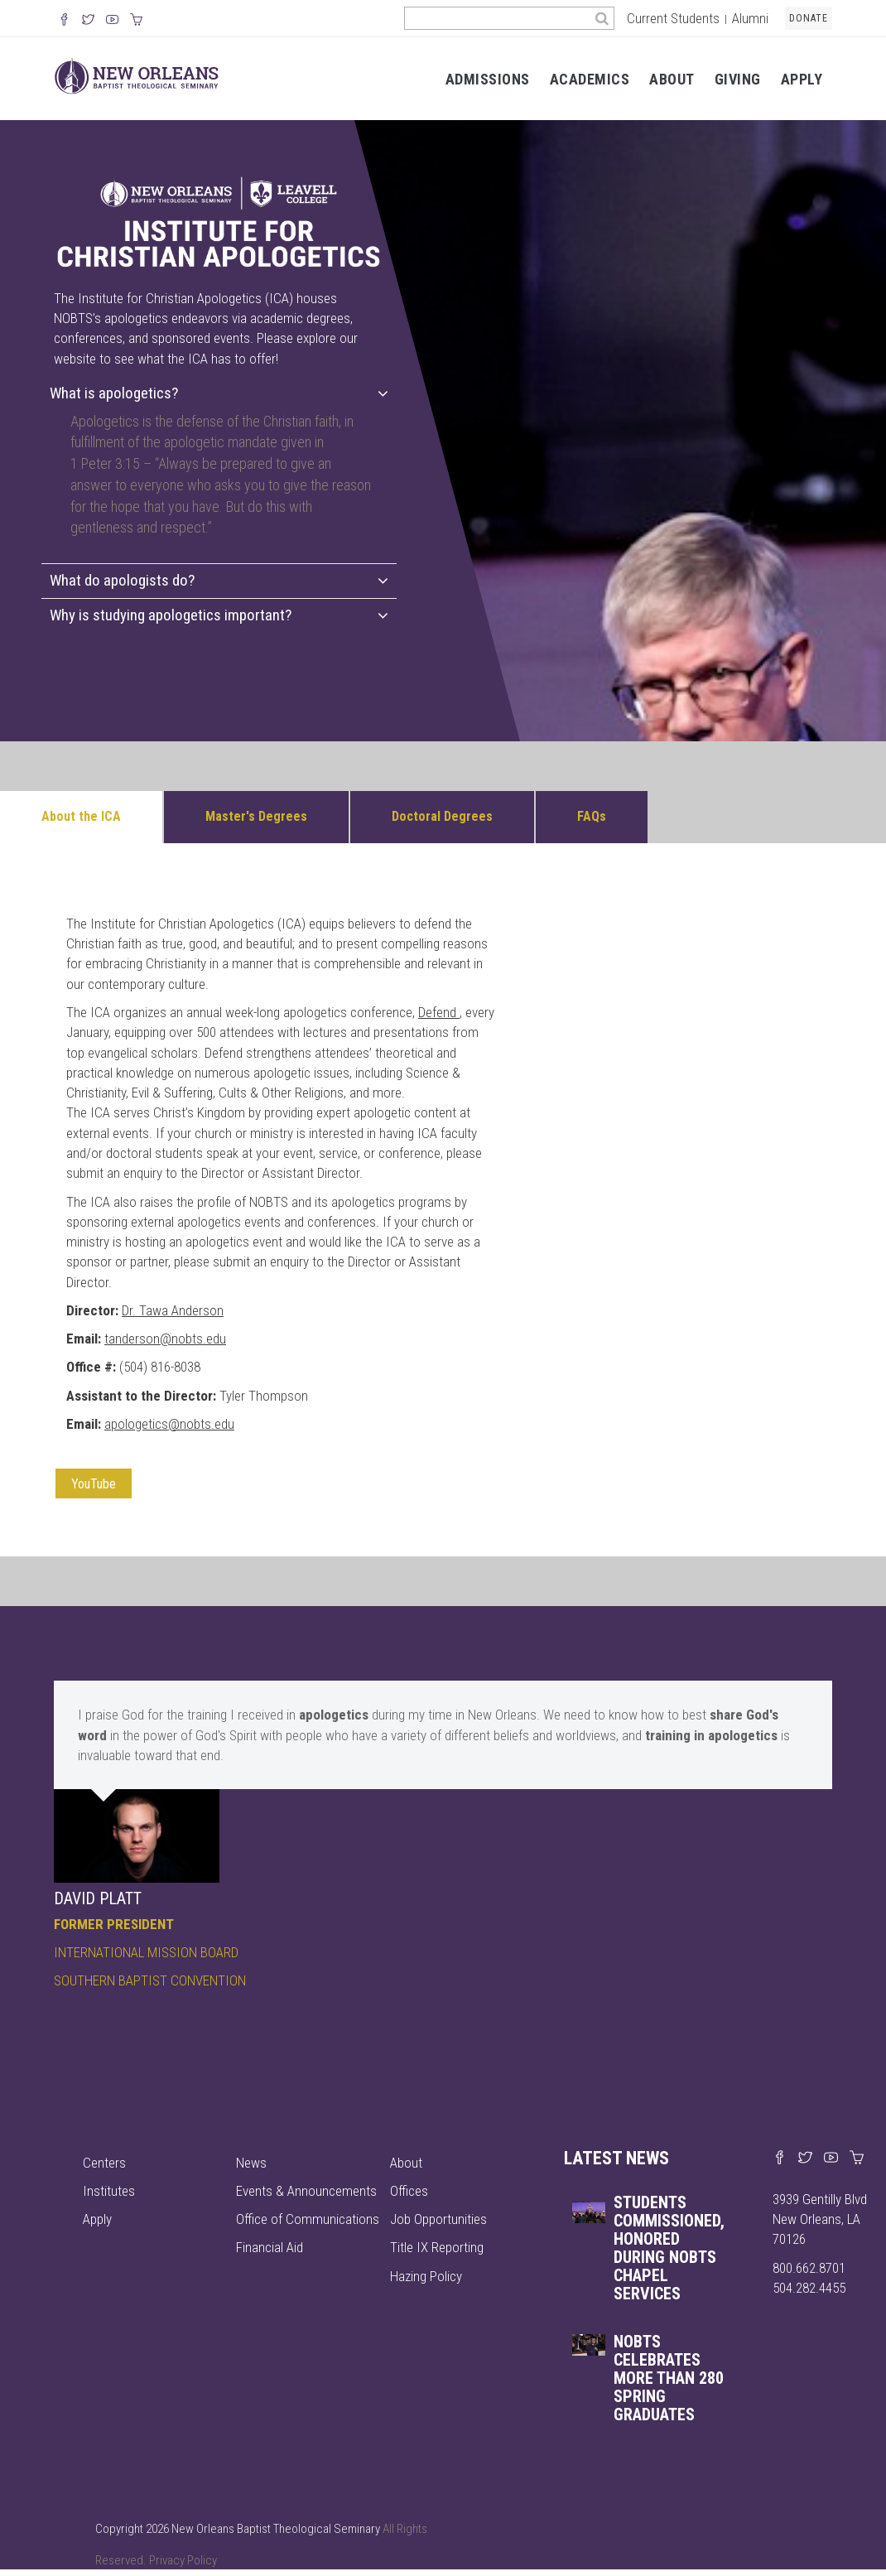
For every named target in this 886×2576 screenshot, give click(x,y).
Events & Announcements (306, 2191)
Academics (590, 79)
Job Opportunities (438, 2219)
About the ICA (81, 816)
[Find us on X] (805, 2158)
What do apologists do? (219, 580)
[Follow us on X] (88, 20)
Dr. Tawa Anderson (173, 1310)
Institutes (109, 2191)
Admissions (487, 79)
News (251, 2162)
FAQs (591, 816)
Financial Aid (269, 2247)
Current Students (673, 18)
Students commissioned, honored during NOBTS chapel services (669, 2247)
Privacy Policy (183, 2560)
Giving (738, 79)
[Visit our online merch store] (136, 20)
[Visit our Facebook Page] (64, 20)
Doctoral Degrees (442, 816)
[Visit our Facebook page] (780, 2158)
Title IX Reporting (437, 2247)
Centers (104, 2162)
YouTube (93, 1484)
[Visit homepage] (136, 74)
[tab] (219, 394)
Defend (437, 1012)
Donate (808, 18)
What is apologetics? (219, 393)
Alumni (750, 18)
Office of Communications (307, 2219)
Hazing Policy (426, 2276)
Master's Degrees (256, 816)
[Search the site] (497, 18)
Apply (802, 79)
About (672, 79)
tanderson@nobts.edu (165, 1338)
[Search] (602, 18)
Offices (409, 2191)
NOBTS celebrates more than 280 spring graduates (669, 2378)
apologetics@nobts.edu (169, 1424)
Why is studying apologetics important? (219, 615)
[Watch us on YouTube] (112, 20)
